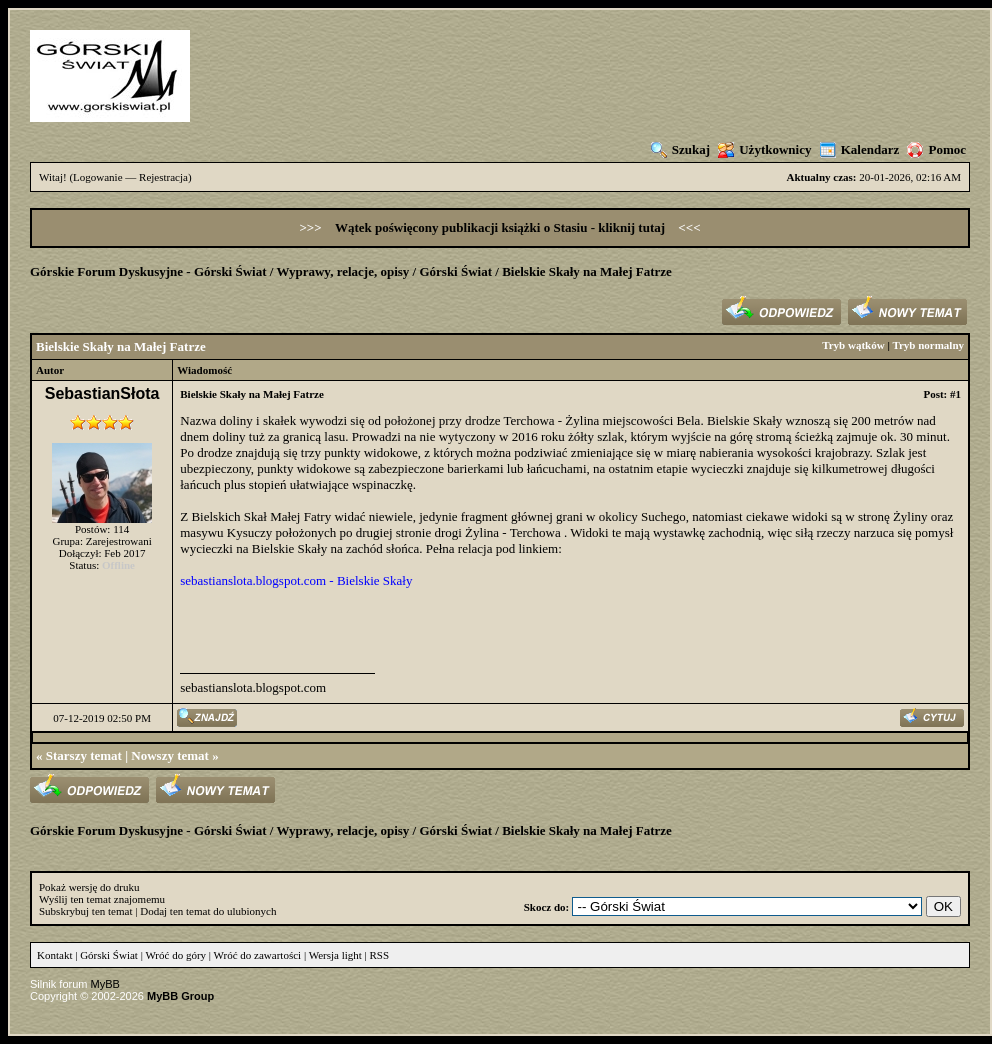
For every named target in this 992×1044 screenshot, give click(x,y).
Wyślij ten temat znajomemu (102, 899)
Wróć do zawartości (258, 955)
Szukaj (680, 149)
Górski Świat (455, 271)
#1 (955, 394)
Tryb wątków (853, 345)
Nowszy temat (170, 755)
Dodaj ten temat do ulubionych (208, 911)
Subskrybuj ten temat (86, 911)
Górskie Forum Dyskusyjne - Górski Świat (148, 271)
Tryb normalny (928, 345)
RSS (380, 955)
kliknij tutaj (633, 227)
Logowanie (97, 177)
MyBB (105, 984)
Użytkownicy (764, 149)
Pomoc (936, 149)
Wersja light (335, 955)
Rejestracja (163, 177)
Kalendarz (860, 149)
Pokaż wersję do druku (89, 887)
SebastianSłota (102, 393)
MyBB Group (180, 996)
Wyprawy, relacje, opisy (342, 271)
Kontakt (54, 955)
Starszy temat (84, 755)
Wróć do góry (175, 955)
